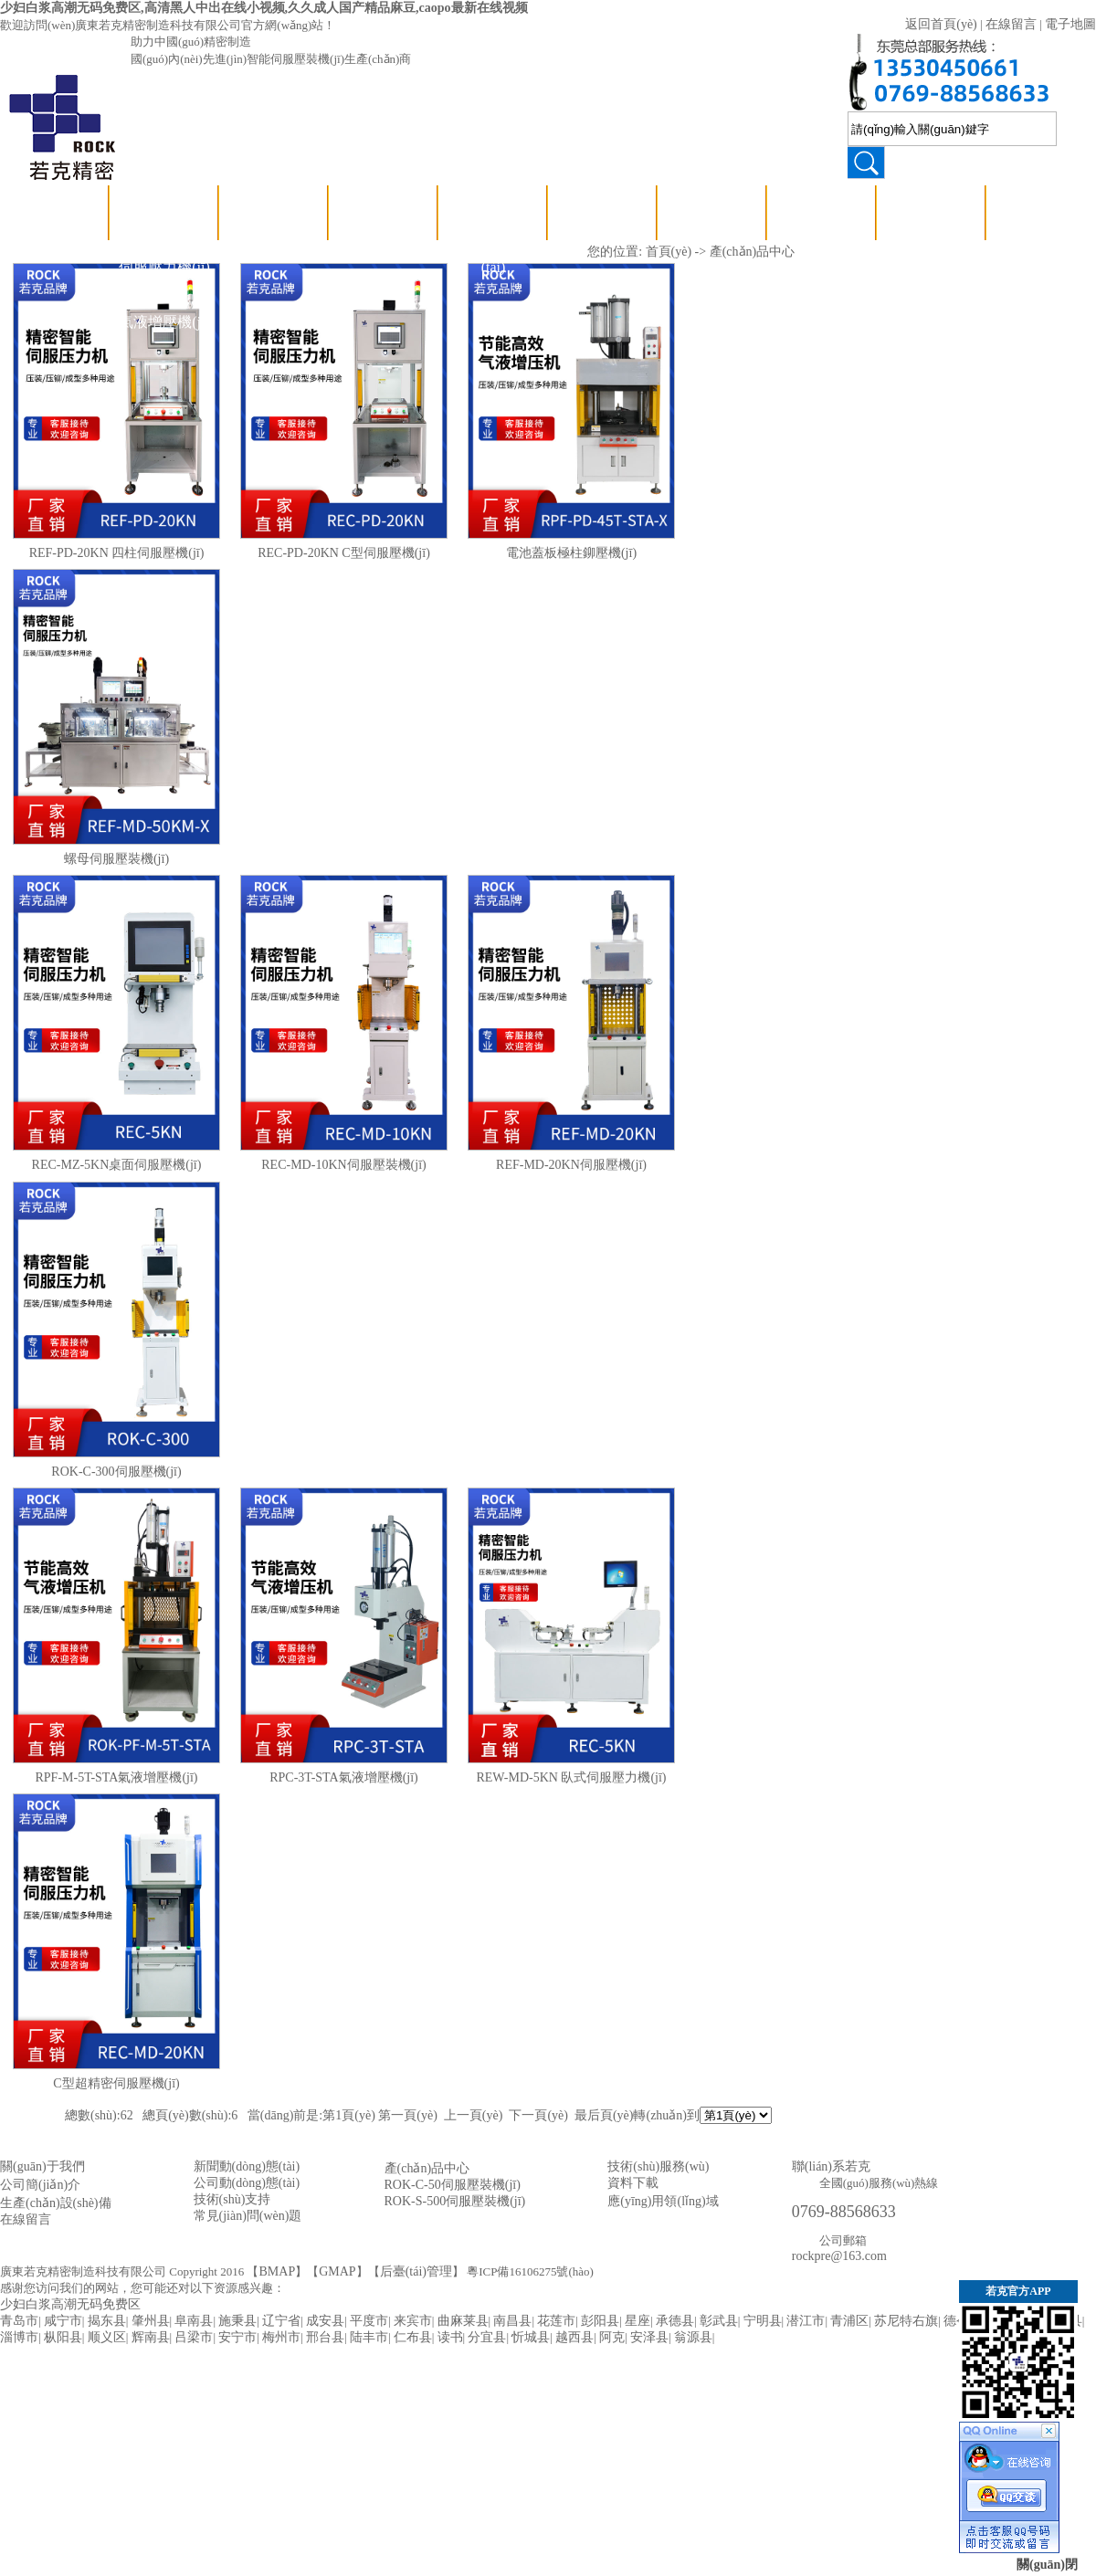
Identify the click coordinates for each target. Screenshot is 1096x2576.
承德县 (675, 2321)
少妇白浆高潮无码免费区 (70, 2304)
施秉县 (237, 2321)
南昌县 (512, 2321)
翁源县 (693, 2337)
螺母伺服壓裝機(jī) (116, 859)
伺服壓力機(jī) (164, 267)
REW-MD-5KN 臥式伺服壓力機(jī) (571, 1777)
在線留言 (1011, 24)
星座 (637, 2321)
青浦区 (849, 2321)
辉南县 (151, 2337)
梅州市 (281, 2337)
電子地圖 (1070, 24)
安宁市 (237, 2337)
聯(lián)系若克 (932, 212)
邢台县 (325, 2337)
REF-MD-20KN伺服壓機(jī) (571, 1165)
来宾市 (413, 2321)
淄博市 (19, 2337)
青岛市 (19, 2321)
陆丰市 (369, 2337)
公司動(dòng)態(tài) (494, 240)
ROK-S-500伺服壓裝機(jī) (455, 2201)
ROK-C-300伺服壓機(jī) (116, 1471)
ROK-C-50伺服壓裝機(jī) (453, 2185)
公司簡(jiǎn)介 (40, 2185)
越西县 (574, 2337)
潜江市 (805, 2321)
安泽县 (649, 2337)
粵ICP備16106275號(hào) (530, 2271)
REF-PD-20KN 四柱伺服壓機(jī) (117, 553)
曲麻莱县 (463, 2321)
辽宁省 (281, 2321)
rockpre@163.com (839, 2256)
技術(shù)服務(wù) (658, 2166)
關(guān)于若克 (602, 212)
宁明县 (762, 2321)
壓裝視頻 (274, 212)
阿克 (612, 2337)
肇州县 (151, 2321)
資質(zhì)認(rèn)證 (712, 240)
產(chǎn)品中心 (165, 212)
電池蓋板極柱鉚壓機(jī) (571, 553)
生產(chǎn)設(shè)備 (55, 2203)
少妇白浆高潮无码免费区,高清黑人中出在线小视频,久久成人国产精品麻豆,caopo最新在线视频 (264, 8)
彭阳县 (600, 2321)
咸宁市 (63, 2321)
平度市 (369, 2321)
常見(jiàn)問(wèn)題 (248, 2216)
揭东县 (107, 2321)
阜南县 (193, 2321)
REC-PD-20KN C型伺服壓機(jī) (344, 553)
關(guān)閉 (1047, 2564)
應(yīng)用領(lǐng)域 (821, 240)
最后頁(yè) (604, 2115)
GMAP (337, 2271)
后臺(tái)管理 (416, 2271)
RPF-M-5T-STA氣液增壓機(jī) (116, 1777)
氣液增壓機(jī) (164, 322)
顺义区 (107, 2337)
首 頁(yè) (55, 212)
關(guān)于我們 (42, 2166)
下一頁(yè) (538, 2115)
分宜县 (487, 2337)
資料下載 (633, 2183)
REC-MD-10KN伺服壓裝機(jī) (343, 1165)
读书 (450, 2337)
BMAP (276, 2271)
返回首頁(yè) (941, 24)
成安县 (325, 2321)
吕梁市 (193, 2337)
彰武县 (719, 2321)
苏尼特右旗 (906, 2321)
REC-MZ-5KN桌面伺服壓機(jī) (117, 1165)
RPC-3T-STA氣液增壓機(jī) (343, 1777)
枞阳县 (63, 2337)
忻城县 (530, 2337)
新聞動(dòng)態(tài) (247, 2166)
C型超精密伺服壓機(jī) (116, 2083)
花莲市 (556, 2321)
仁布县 (413, 2337)
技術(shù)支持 (384, 212)
